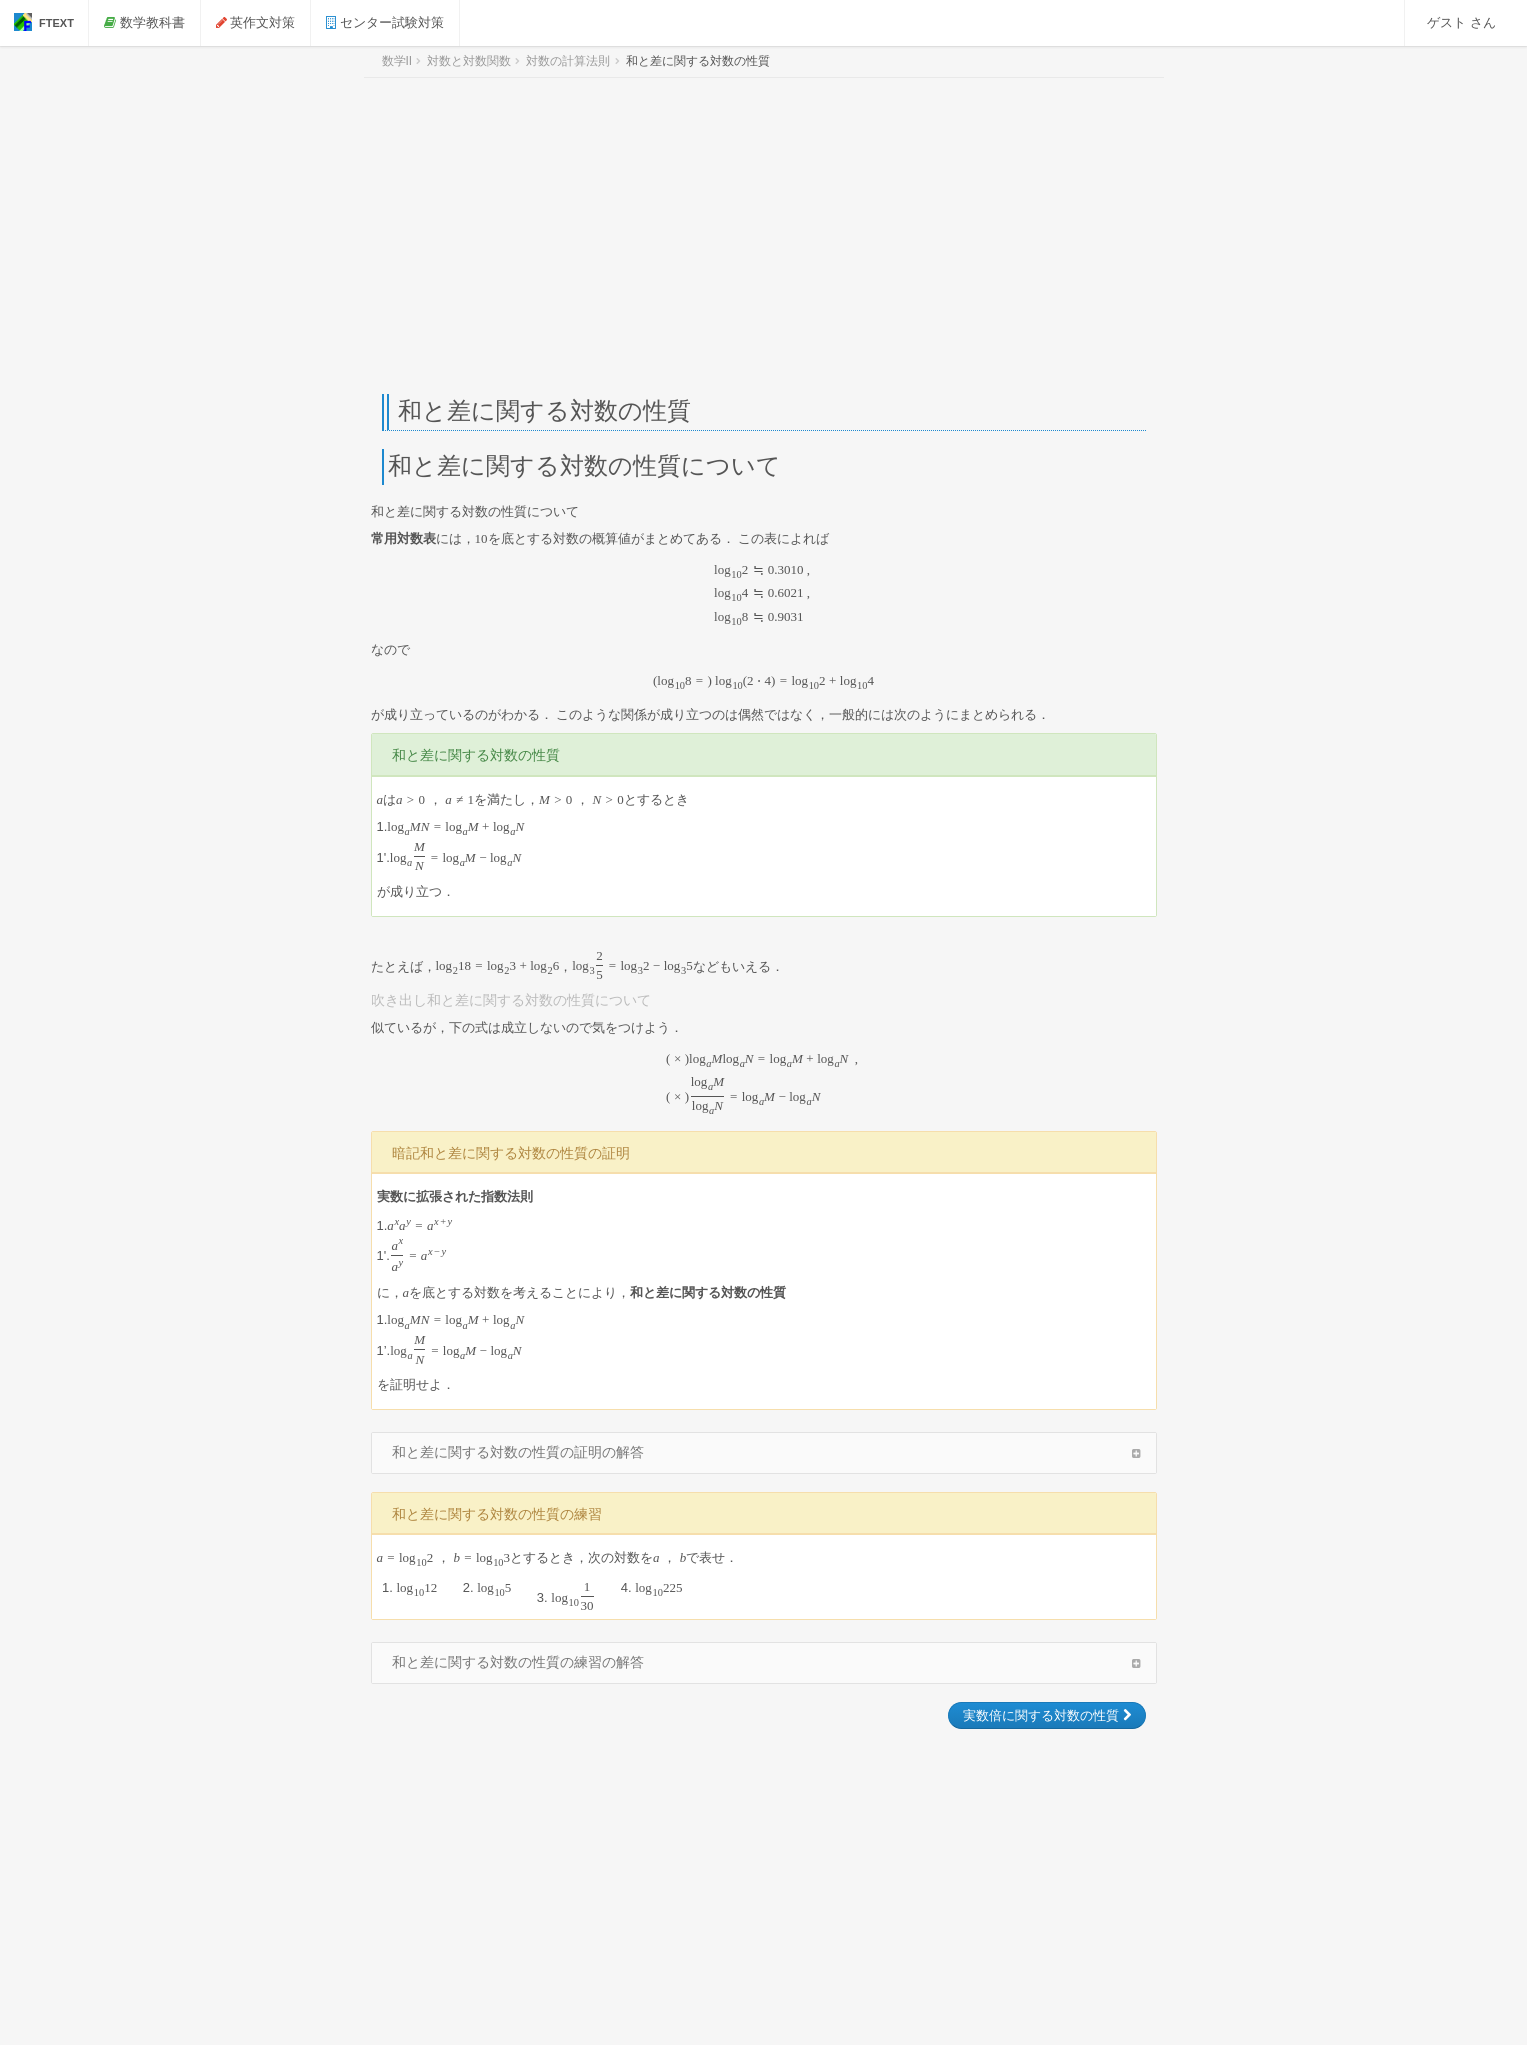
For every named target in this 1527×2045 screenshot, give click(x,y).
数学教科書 (144, 22)
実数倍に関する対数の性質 (1047, 1715)
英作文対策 (256, 22)
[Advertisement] (764, 236)
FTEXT (44, 22)
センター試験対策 (385, 22)
